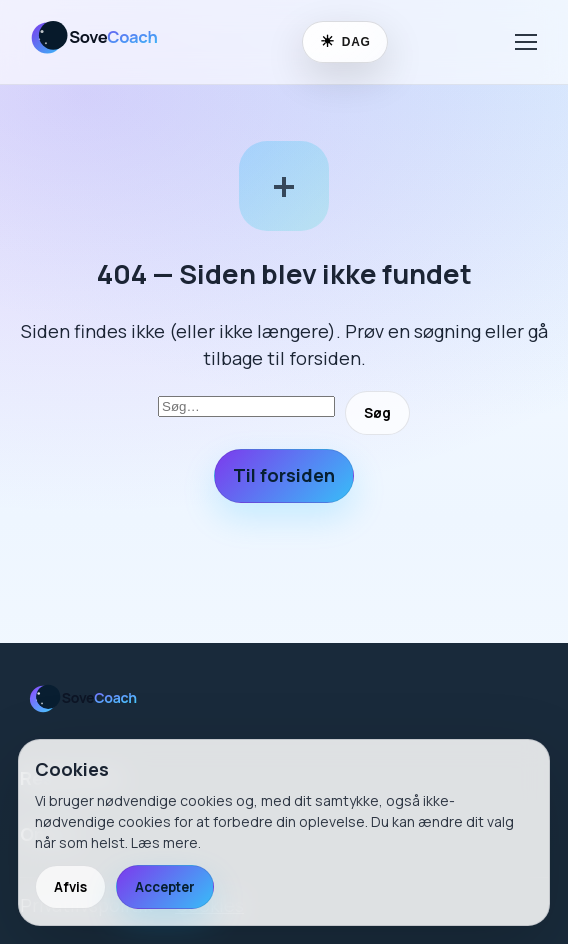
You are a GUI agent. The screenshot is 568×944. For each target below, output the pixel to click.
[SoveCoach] (103, 57)
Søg (377, 413)
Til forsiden (284, 475)
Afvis (70, 887)
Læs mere (164, 842)
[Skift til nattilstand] (345, 42)
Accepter (165, 887)
